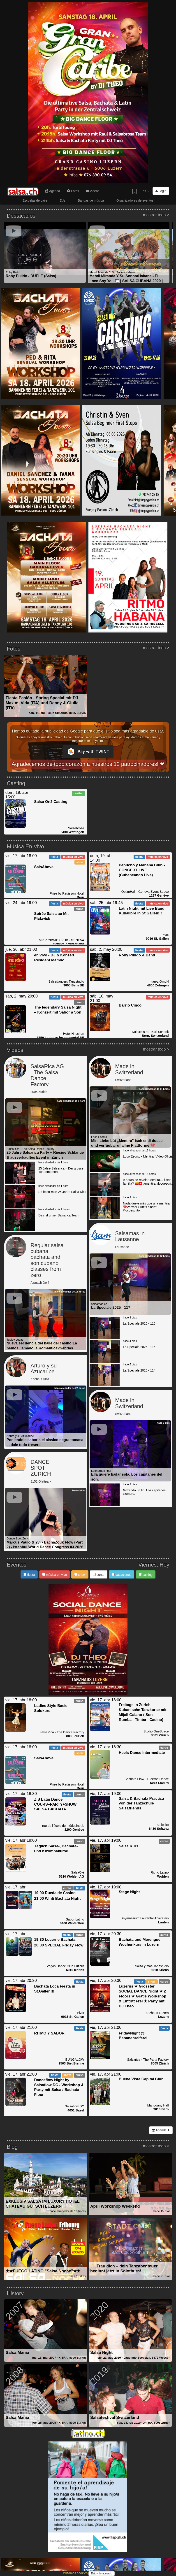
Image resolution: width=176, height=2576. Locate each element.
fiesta (29, 1574)
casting (146, 1574)
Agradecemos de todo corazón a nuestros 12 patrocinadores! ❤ (88, 764)
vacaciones (121, 1574)
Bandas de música (91, 200)
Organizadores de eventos (134, 200)
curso (98, 1574)
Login (160, 191)
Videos (92, 191)
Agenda (52, 191)
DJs (62, 200)
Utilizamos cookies (74, 2573)
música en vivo (54, 1574)
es (146, 191)
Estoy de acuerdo (101, 2573)
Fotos (73, 191)
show (80, 1574)
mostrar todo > (156, 215)
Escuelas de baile (35, 200)
